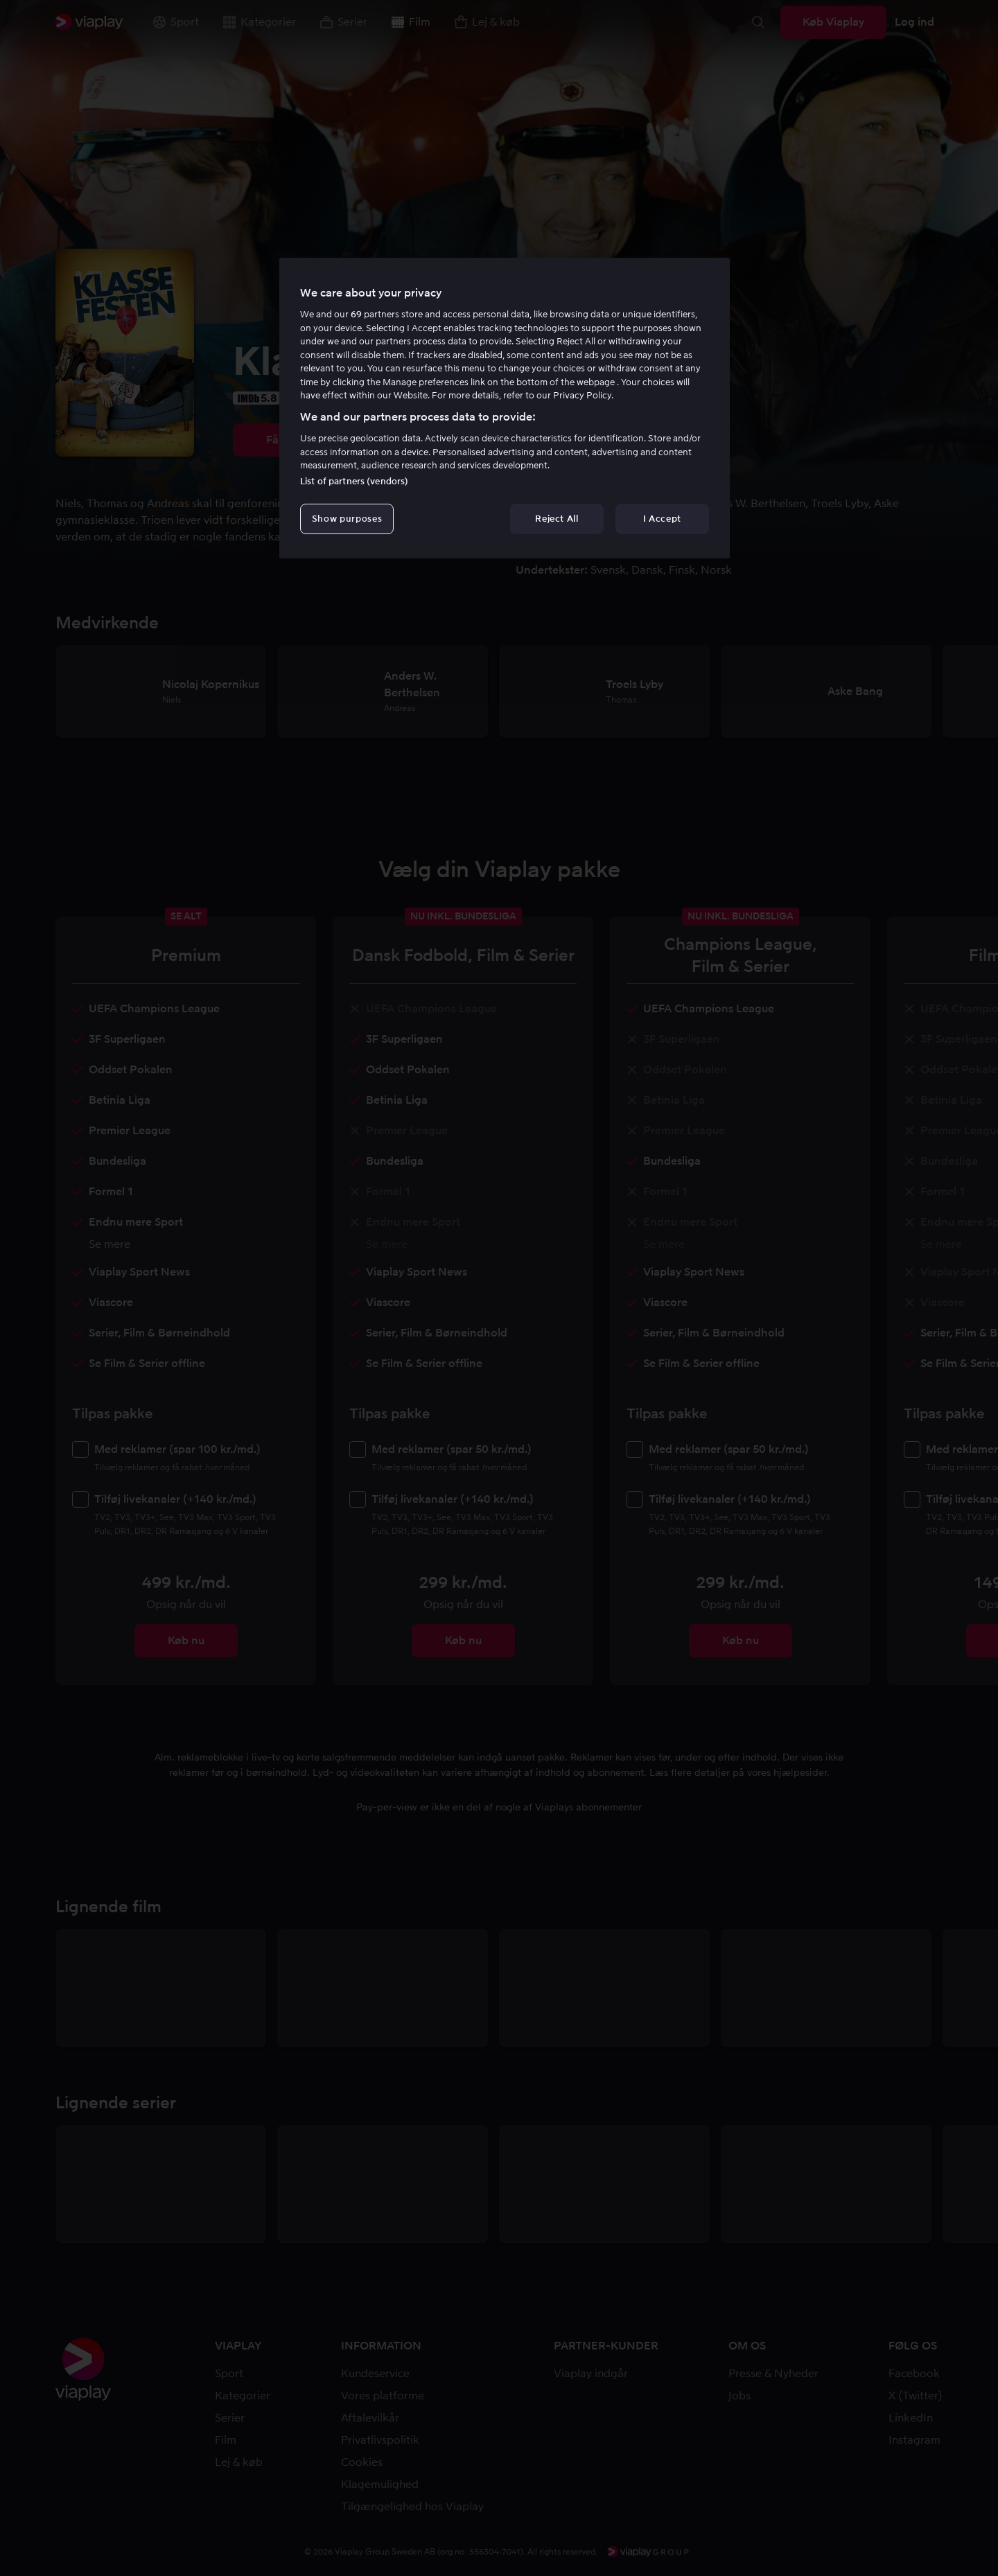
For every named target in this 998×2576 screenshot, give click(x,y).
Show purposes (347, 518)
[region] (504, 408)
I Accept (662, 518)
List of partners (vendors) (354, 481)
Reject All (557, 518)
